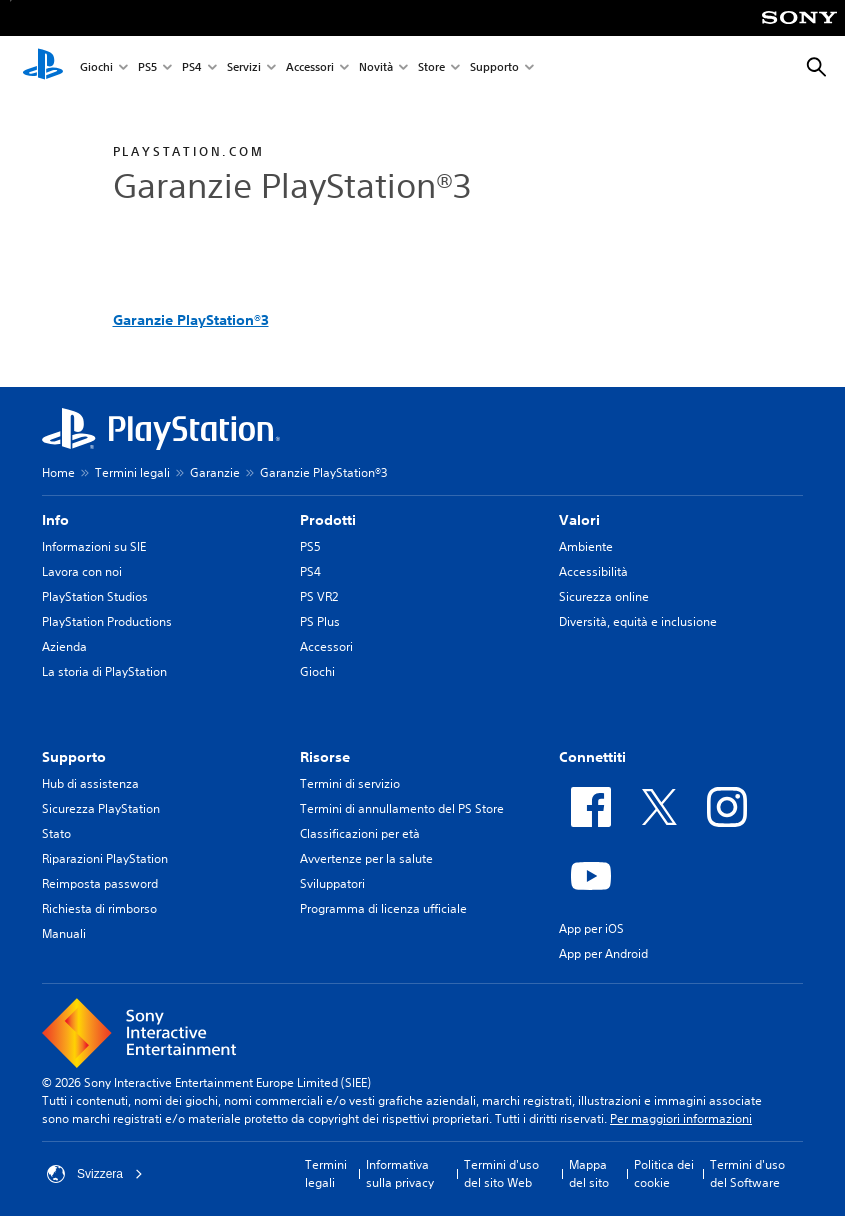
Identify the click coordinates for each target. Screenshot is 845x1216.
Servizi (244, 68)
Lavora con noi (82, 571)
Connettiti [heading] (592, 757)
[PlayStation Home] (43, 68)
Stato (56, 833)
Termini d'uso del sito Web (501, 1173)
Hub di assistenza (90, 783)
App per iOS (591, 928)
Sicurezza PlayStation (101, 808)
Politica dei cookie (664, 1173)
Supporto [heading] (74, 757)
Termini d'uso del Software (747, 1173)
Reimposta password (100, 883)
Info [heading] (55, 520)
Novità (376, 68)
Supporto (494, 68)
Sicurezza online (604, 596)
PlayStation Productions (107, 621)
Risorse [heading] (325, 757)
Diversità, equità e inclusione (638, 621)
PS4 (192, 68)
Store (431, 68)
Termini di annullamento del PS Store (402, 808)
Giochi (96, 68)
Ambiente (586, 546)
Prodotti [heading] (328, 520)
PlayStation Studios (95, 596)
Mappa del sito (589, 1173)
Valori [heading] (579, 520)
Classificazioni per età (360, 833)
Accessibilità (593, 571)
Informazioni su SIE (94, 546)
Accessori (310, 68)
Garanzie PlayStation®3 (191, 320)
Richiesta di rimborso (99, 908)
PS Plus (320, 621)
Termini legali (132, 472)
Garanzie (215, 472)
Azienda (64, 646)
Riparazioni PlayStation (105, 858)
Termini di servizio (350, 783)
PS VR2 (319, 596)
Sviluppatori (332, 883)
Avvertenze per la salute (366, 858)
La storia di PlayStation (104, 671)
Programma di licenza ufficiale (383, 908)
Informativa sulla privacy (400, 1173)
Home (58, 472)
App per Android (603, 953)
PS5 (147, 68)
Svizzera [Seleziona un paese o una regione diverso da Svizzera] (95, 1174)
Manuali (64, 933)
